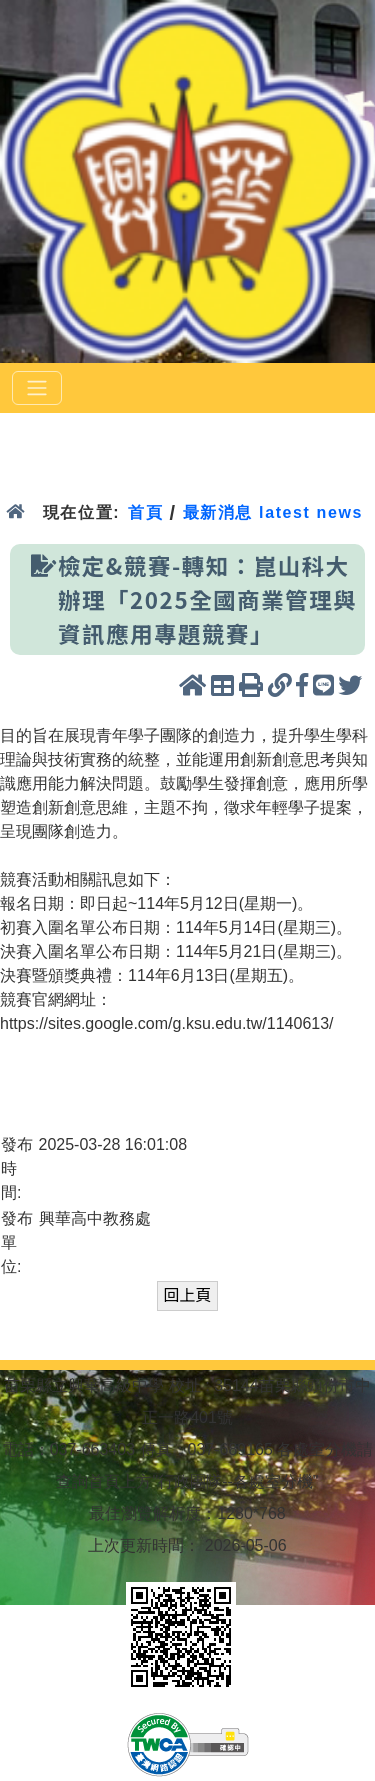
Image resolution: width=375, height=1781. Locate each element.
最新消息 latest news (273, 512)
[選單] (37, 388)
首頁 (145, 512)
